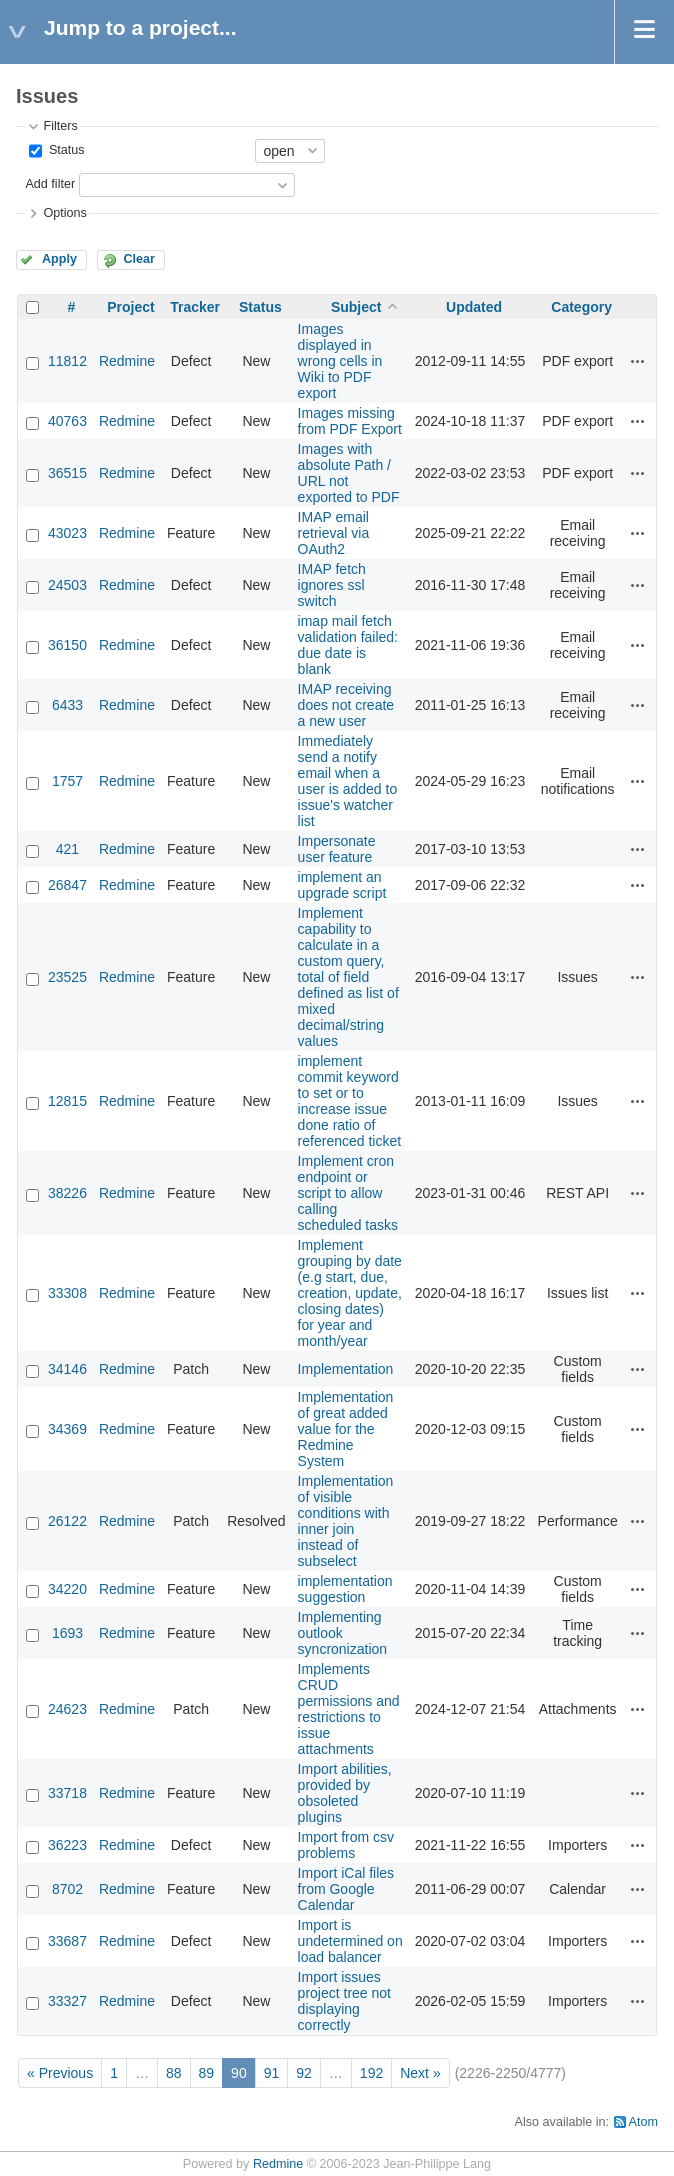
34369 (67, 1429)
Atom (643, 2122)
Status (64, 150)
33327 (67, 2001)
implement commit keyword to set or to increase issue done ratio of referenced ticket (350, 1101)
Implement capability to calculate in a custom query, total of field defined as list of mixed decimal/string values (348, 977)
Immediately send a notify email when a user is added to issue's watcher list (348, 781)
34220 (67, 1589)
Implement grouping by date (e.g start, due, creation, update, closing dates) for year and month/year (350, 1293)
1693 (67, 1633)
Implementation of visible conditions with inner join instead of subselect (346, 1521)
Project (130, 307)
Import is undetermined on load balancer (350, 1941)
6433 (67, 705)
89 (207, 2073)
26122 (67, 1521)
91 (272, 2073)
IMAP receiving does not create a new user (346, 705)
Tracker (195, 307)
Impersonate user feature (337, 849)
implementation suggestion (345, 1589)
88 (174, 2073)
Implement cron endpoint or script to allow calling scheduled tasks (348, 1193)
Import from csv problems (346, 1845)
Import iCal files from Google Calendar (346, 1889)
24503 (67, 585)
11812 (67, 361)
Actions (638, 361)
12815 (67, 1101)
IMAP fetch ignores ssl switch (332, 585)
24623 (67, 1709)
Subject (356, 307)
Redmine (127, 361)
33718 (67, 1793)
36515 (67, 473)
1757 (67, 781)
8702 (67, 1889)
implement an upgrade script (342, 885)
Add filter (50, 184)
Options (64, 213)
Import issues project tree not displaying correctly (344, 2001)
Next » (420, 2073)
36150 (67, 645)
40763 (67, 421)
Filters (60, 126)
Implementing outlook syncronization (343, 1633)
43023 (67, 533)
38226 (67, 1193)
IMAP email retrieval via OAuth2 (334, 533)
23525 (67, 977)
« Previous (60, 2073)
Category (581, 307)
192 (371, 2073)
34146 (67, 1369)
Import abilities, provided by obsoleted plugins (345, 1793)
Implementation (346, 1369)
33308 (67, 1293)
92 (304, 2073)
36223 (67, 1845)
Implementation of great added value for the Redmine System (346, 1429)
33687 (67, 1941)
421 (67, 849)
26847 (67, 885)
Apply (59, 259)
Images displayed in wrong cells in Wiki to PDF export (340, 361)
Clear (139, 259)
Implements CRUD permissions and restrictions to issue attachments (349, 1709)
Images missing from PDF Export (350, 421)
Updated (474, 307)
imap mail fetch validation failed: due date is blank (348, 645)
